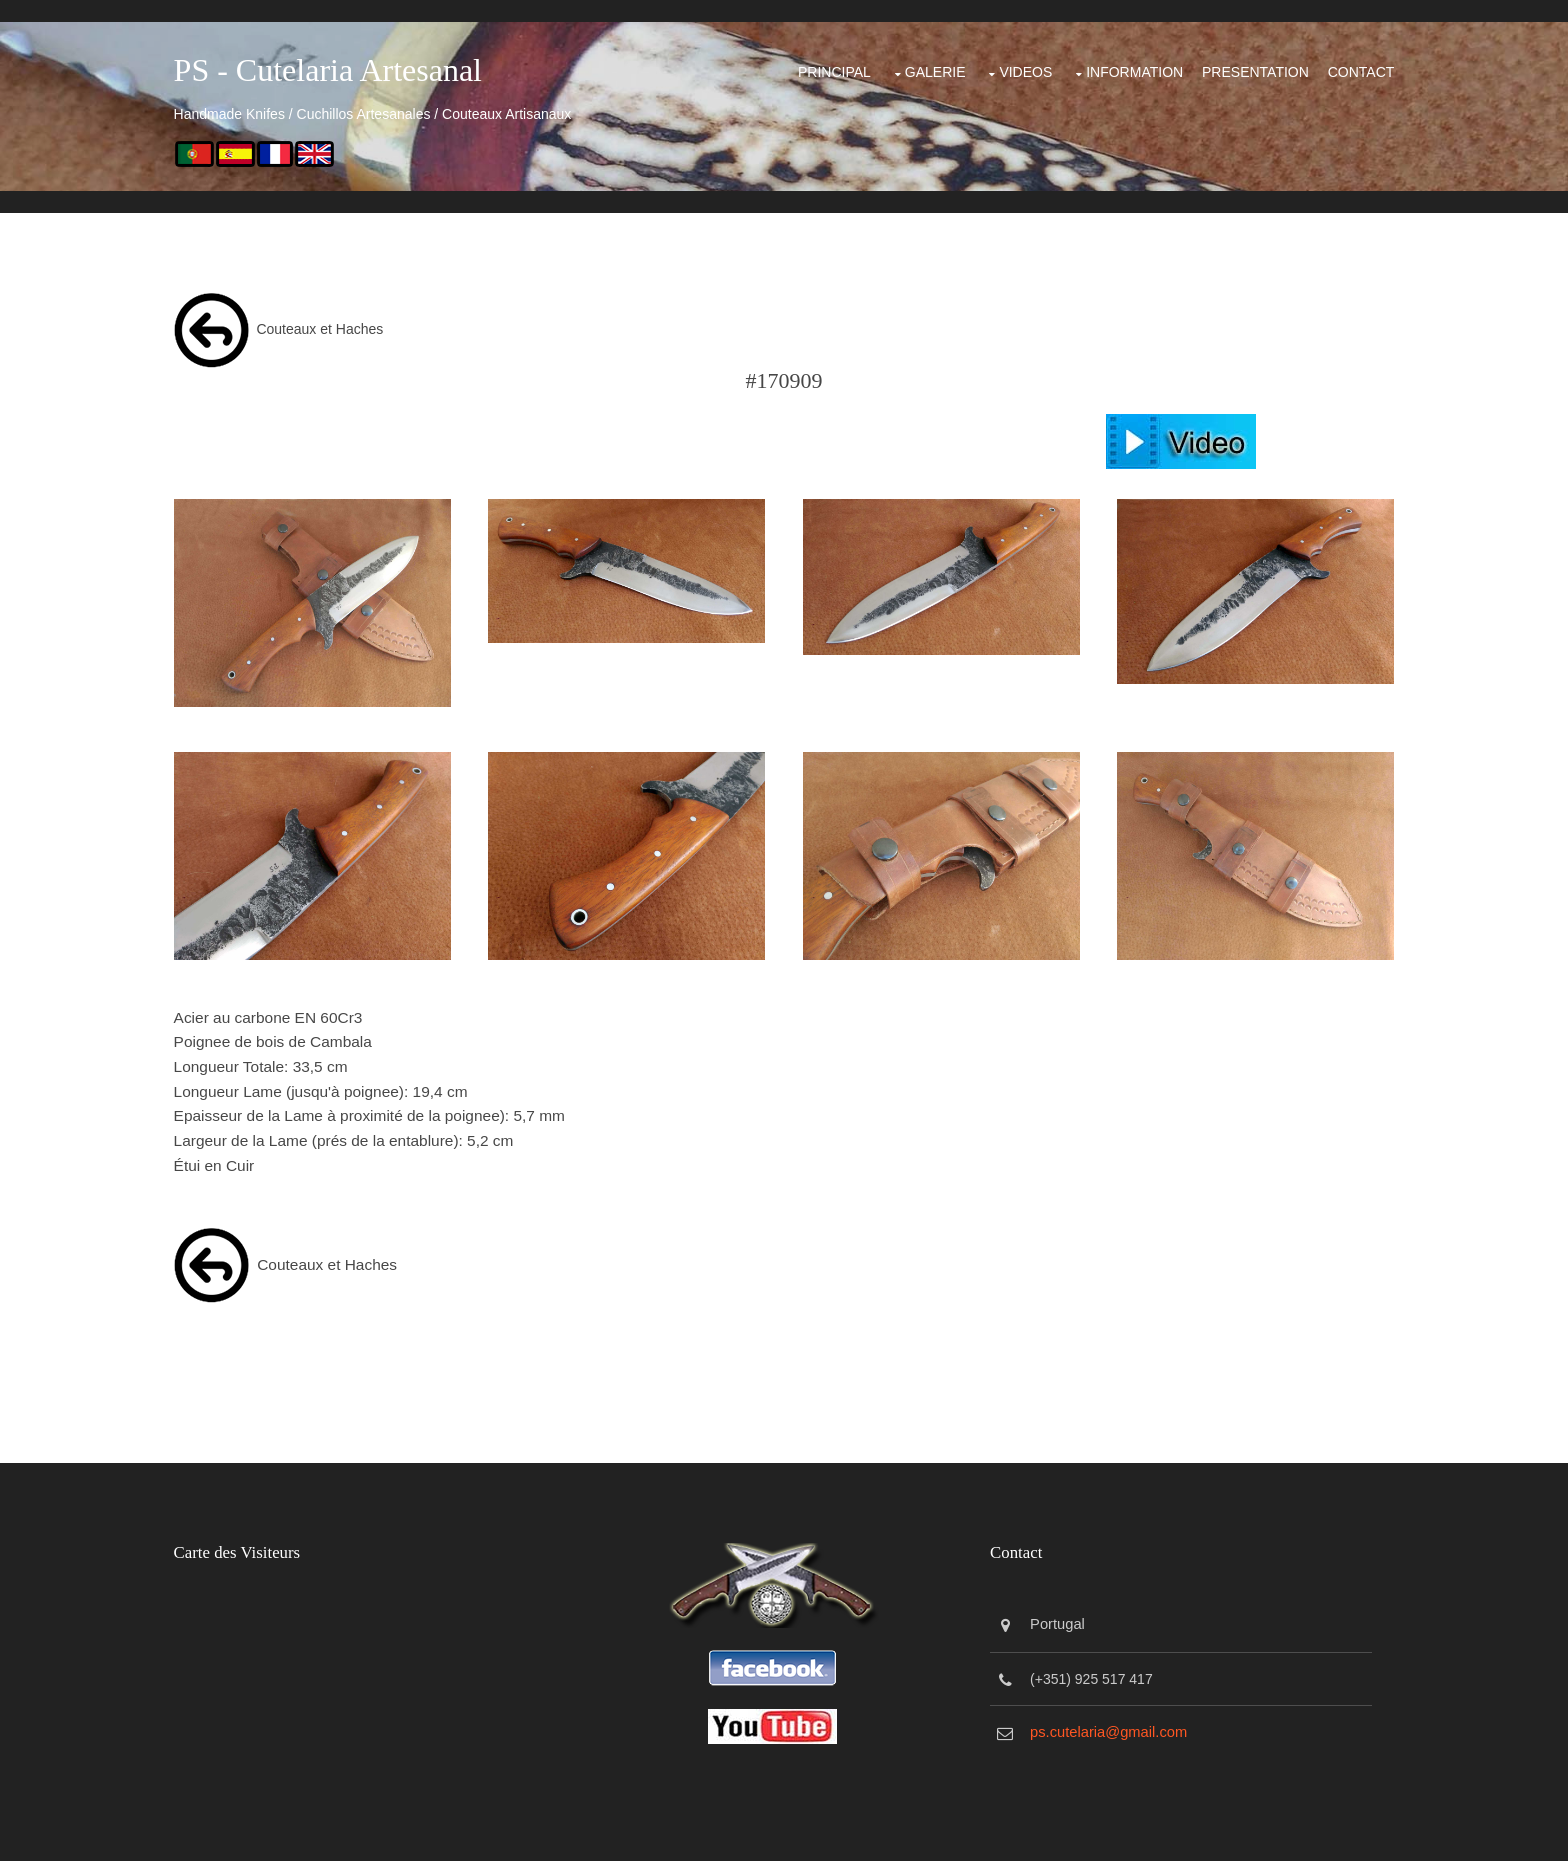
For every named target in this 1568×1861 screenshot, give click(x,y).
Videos (945, 63)
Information (1064, 63)
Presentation (1198, 63)
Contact (1316, 63)
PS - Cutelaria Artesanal (368, 70)
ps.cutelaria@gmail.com (1121, 1715)
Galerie (846, 63)
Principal (736, 63)
